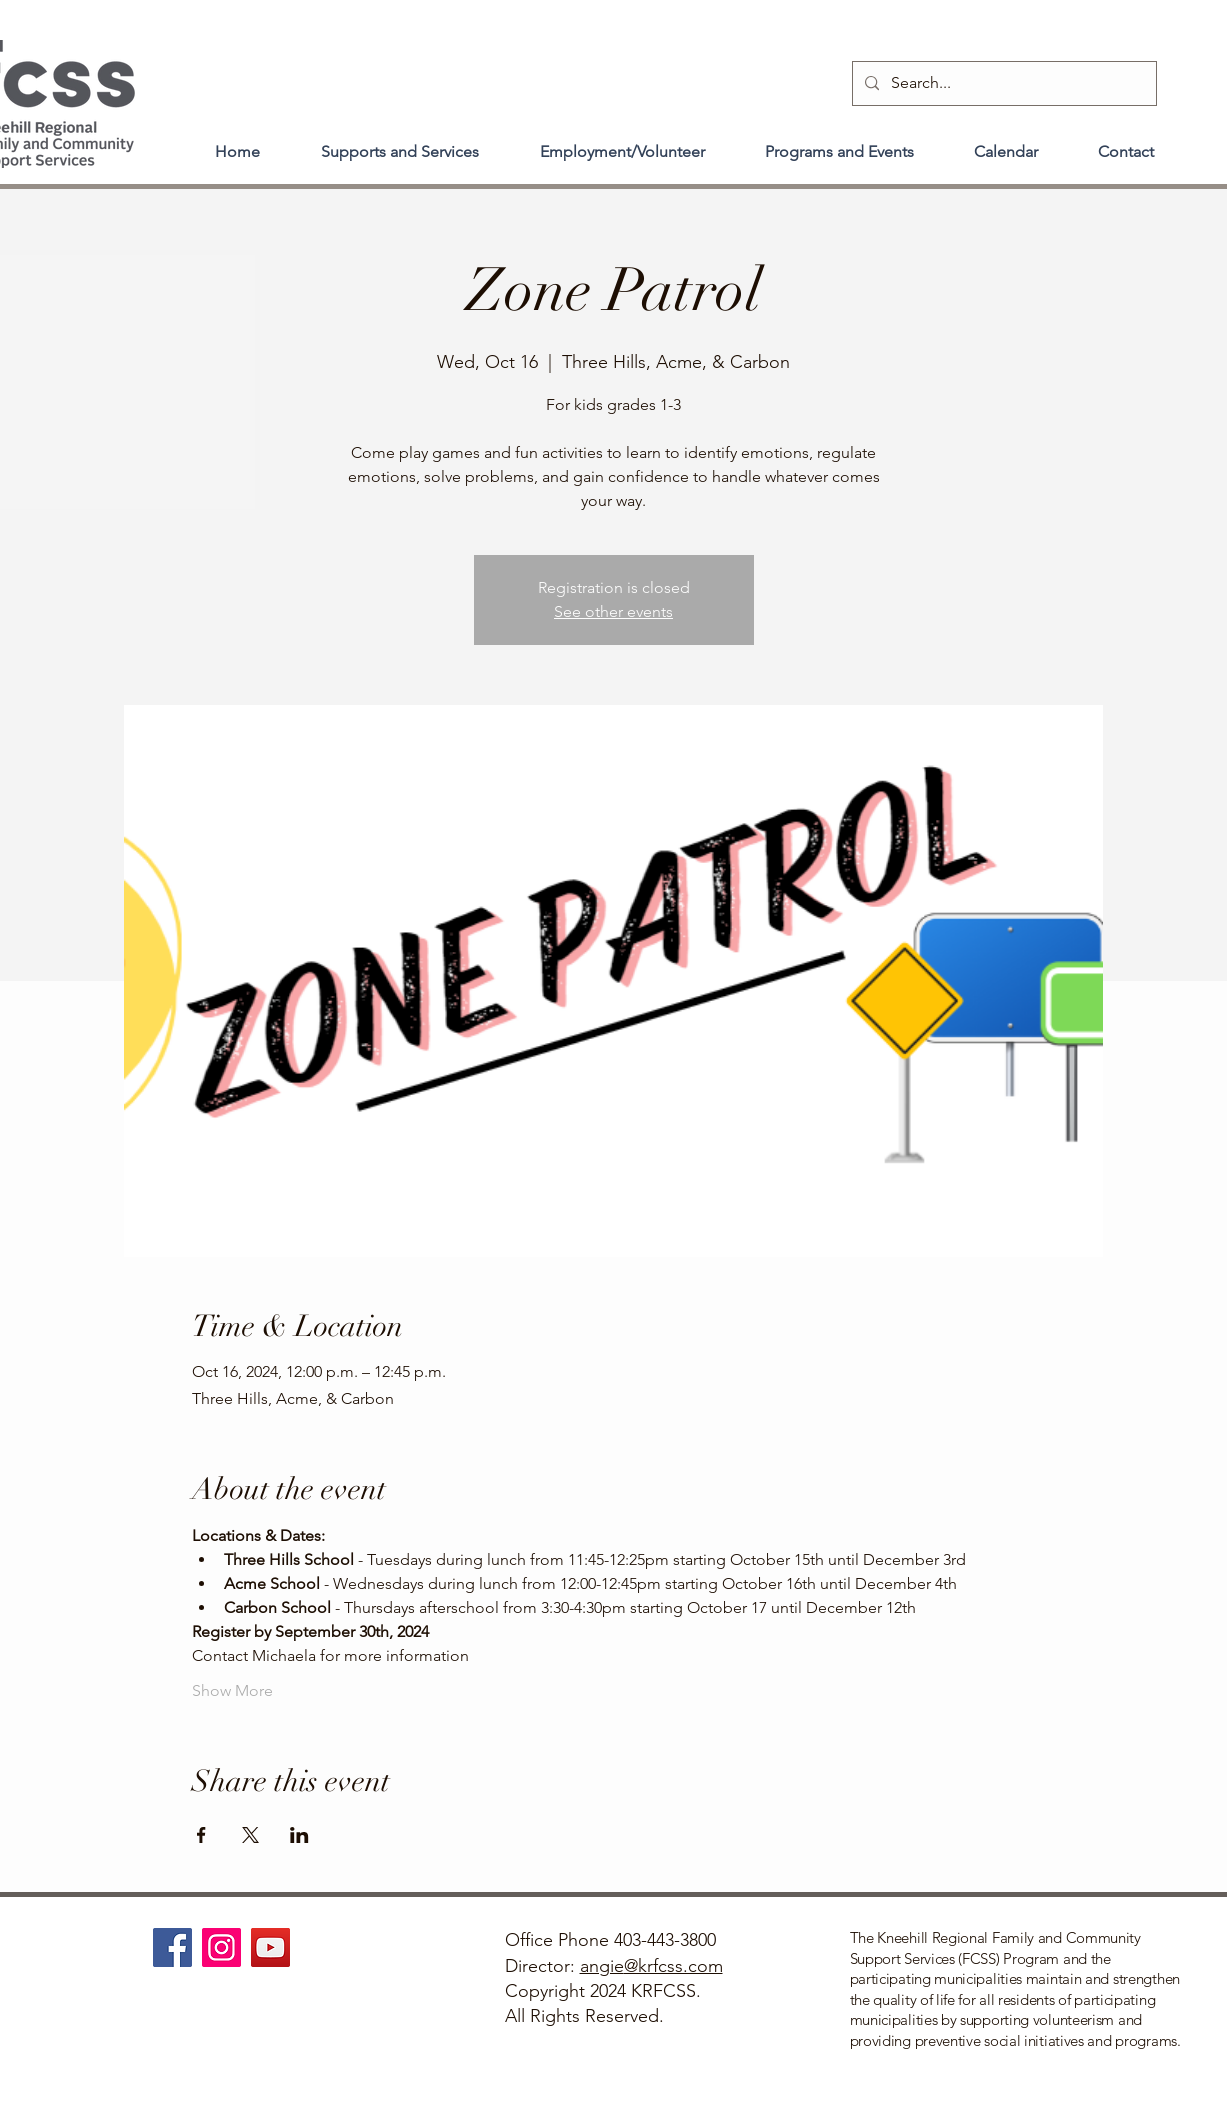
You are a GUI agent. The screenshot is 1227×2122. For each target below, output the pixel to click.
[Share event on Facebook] (201, 1835)
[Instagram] (221, 1947)
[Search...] (1002, 83)
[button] (400, 143)
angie (602, 1966)
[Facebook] (172, 1947)
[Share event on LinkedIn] (299, 1835)
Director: (542, 1966)
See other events (613, 611)
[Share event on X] (250, 1835)
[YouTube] (270, 1947)
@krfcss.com (673, 1966)
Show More (232, 1690)
